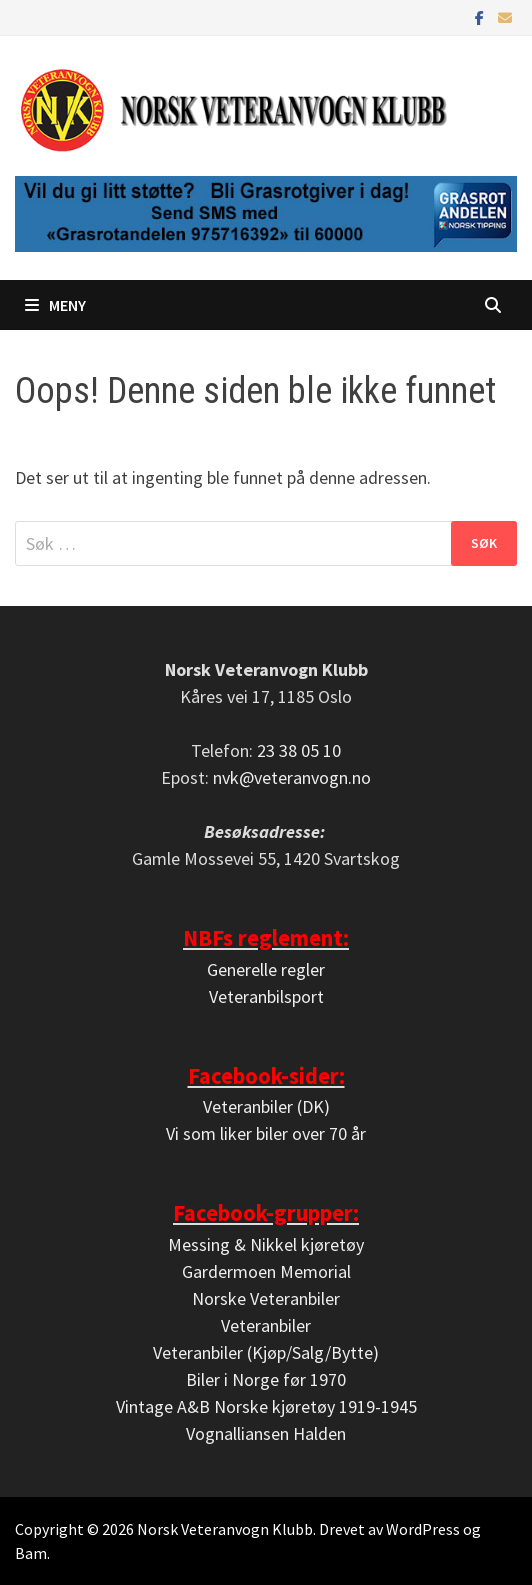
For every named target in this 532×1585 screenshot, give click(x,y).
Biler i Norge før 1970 (266, 1379)
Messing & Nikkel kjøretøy (266, 1244)
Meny (55, 305)
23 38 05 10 (299, 750)
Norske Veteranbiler (266, 1298)
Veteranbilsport (266, 996)
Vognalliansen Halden (266, 1433)
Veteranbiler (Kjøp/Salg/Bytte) (266, 1352)
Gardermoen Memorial (266, 1271)
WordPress (423, 1529)
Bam (31, 1553)
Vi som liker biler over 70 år (266, 1133)
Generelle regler (266, 969)
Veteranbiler (266, 1325)
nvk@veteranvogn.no (292, 777)
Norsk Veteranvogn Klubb (225, 1529)
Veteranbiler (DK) (266, 1106)
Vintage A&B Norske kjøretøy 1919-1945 (266, 1406)
